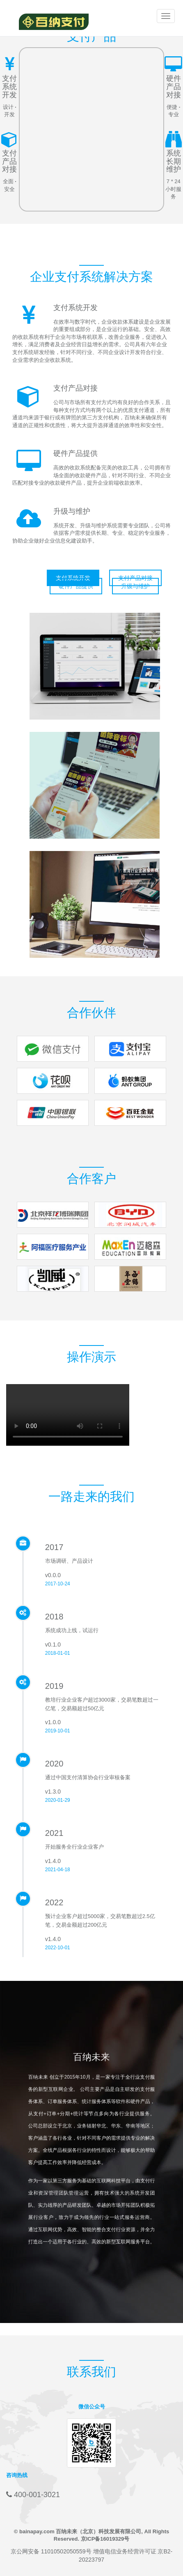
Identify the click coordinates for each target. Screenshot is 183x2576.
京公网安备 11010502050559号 (51, 2551)
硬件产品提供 (76, 586)
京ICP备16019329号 (105, 2539)
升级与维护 (135, 586)
